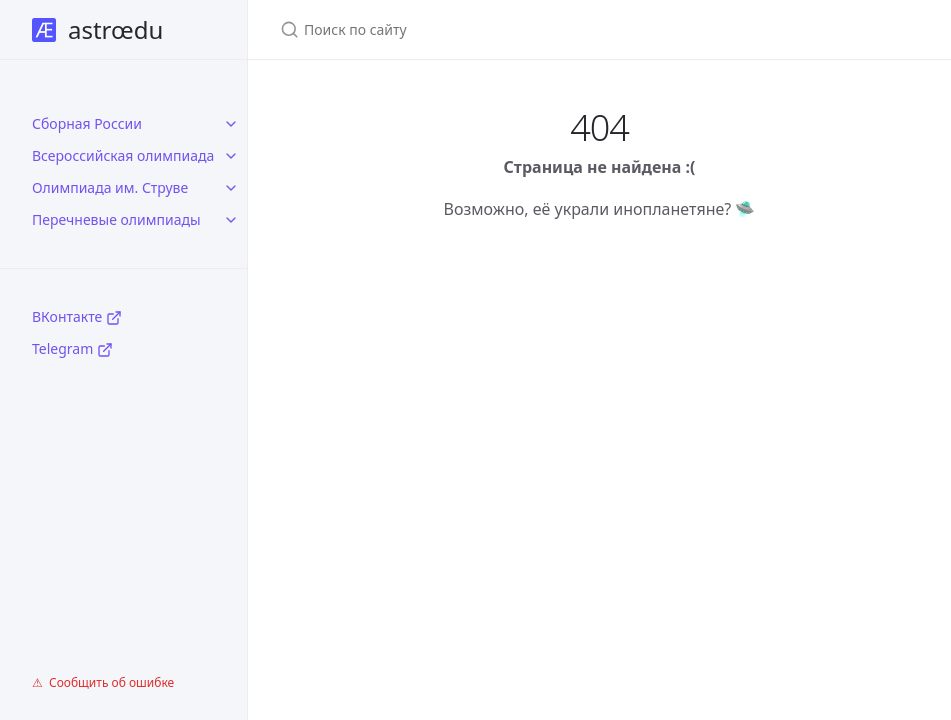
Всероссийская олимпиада (123, 155)
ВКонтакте (77, 316)
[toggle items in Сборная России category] (231, 124)
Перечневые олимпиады (116, 219)
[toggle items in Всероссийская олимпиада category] (231, 156)
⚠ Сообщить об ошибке (103, 682)
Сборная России (87, 123)
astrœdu (97, 29)
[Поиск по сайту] (516, 29)
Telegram (72, 348)
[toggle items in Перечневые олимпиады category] (231, 220)
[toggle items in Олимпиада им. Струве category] (231, 188)
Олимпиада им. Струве (110, 187)
